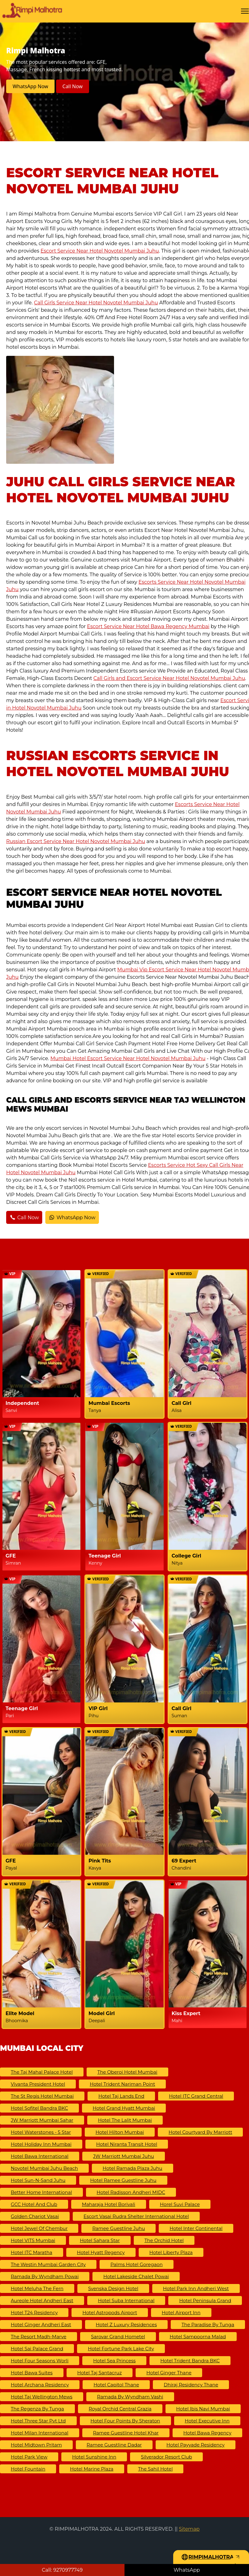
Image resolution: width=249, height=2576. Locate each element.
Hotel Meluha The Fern (37, 2288)
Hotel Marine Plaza (91, 2469)
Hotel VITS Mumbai (33, 2240)
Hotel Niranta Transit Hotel (126, 2144)
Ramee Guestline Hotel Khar (126, 2433)
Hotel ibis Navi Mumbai (203, 2409)
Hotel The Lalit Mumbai (125, 2120)
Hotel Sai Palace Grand (37, 2349)
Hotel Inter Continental (195, 2228)
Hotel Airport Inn (181, 2312)
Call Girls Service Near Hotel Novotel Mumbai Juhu (96, 303)
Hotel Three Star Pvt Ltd (38, 2421)
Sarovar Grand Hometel (118, 2336)
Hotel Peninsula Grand (205, 2300)
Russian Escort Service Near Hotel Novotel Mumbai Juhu (75, 841)
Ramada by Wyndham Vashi (130, 2397)
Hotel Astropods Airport (109, 2312)
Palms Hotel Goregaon (136, 2264)
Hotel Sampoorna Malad (198, 2336)
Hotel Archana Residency (40, 2385)
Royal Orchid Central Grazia (120, 2409)
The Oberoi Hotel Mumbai (127, 2072)
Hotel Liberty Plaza (171, 2252)
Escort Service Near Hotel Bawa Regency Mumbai (148, 626)
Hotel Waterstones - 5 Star (41, 2132)
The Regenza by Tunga (37, 2409)
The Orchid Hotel (164, 2240)
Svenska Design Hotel (113, 2288)
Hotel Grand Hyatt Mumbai (124, 2108)
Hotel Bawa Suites (32, 2373)
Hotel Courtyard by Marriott (200, 2132)
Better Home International (41, 2192)
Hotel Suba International (126, 2300)
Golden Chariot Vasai (35, 2216)
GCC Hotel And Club (34, 2204)
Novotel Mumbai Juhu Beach (44, 2168)
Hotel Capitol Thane (116, 2385)
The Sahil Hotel (155, 2469)
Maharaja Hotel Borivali (108, 2204)
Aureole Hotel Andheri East (42, 2300)
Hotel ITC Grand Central (196, 2096)
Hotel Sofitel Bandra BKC (39, 2108)
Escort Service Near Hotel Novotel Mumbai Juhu (99, 251)
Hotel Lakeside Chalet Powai (136, 2276)
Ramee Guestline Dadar (114, 2445)
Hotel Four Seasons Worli (39, 2361)
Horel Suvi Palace (180, 2204)
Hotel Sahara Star (100, 2240)
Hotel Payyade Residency (195, 2445)
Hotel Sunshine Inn (94, 2457)
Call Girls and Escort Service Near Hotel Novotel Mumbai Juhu (169, 678)
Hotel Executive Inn (207, 2421)
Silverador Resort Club (166, 2457)
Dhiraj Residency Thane (191, 2385)
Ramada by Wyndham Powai (45, 2276)
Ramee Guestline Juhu (118, 2228)
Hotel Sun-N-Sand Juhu (38, 2180)
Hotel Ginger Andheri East (41, 2324)
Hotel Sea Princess (114, 2361)
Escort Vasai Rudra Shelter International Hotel (136, 2216)
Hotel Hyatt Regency (101, 2252)
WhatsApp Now (30, 86)
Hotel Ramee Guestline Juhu (123, 2180)
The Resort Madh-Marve (38, 2336)
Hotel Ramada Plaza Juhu (132, 2168)
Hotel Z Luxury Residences (126, 2324)
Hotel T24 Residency (34, 2312)
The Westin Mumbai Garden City (48, 2264)
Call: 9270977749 (62, 2570)
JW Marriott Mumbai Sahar (42, 2120)
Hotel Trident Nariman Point (122, 2084)
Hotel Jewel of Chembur (39, 2228)
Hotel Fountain (28, 2469)
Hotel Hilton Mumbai (120, 2132)
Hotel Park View (29, 2457)
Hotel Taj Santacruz (99, 2373)
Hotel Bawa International (39, 2156)
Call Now (73, 86)
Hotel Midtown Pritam (36, 2445)
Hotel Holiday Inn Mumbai (41, 2144)
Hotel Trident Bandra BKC (190, 2361)
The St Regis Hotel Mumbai (42, 2096)
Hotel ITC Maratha (31, 2252)
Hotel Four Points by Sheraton (125, 2421)
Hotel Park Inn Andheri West (196, 2288)
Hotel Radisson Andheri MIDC (131, 2192)
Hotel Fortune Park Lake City (121, 2349)
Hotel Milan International (39, 2433)
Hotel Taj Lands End (121, 2096)
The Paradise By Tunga (208, 2324)
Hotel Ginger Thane (168, 2373)
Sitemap (189, 2529)
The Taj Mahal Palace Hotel (42, 2072)
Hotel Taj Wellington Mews (41, 2397)
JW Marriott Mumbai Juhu (123, 2156)
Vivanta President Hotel (38, 2084)
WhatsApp (186, 2570)
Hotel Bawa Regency (207, 2433)
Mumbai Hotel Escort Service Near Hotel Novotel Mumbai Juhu (127, 1058)
